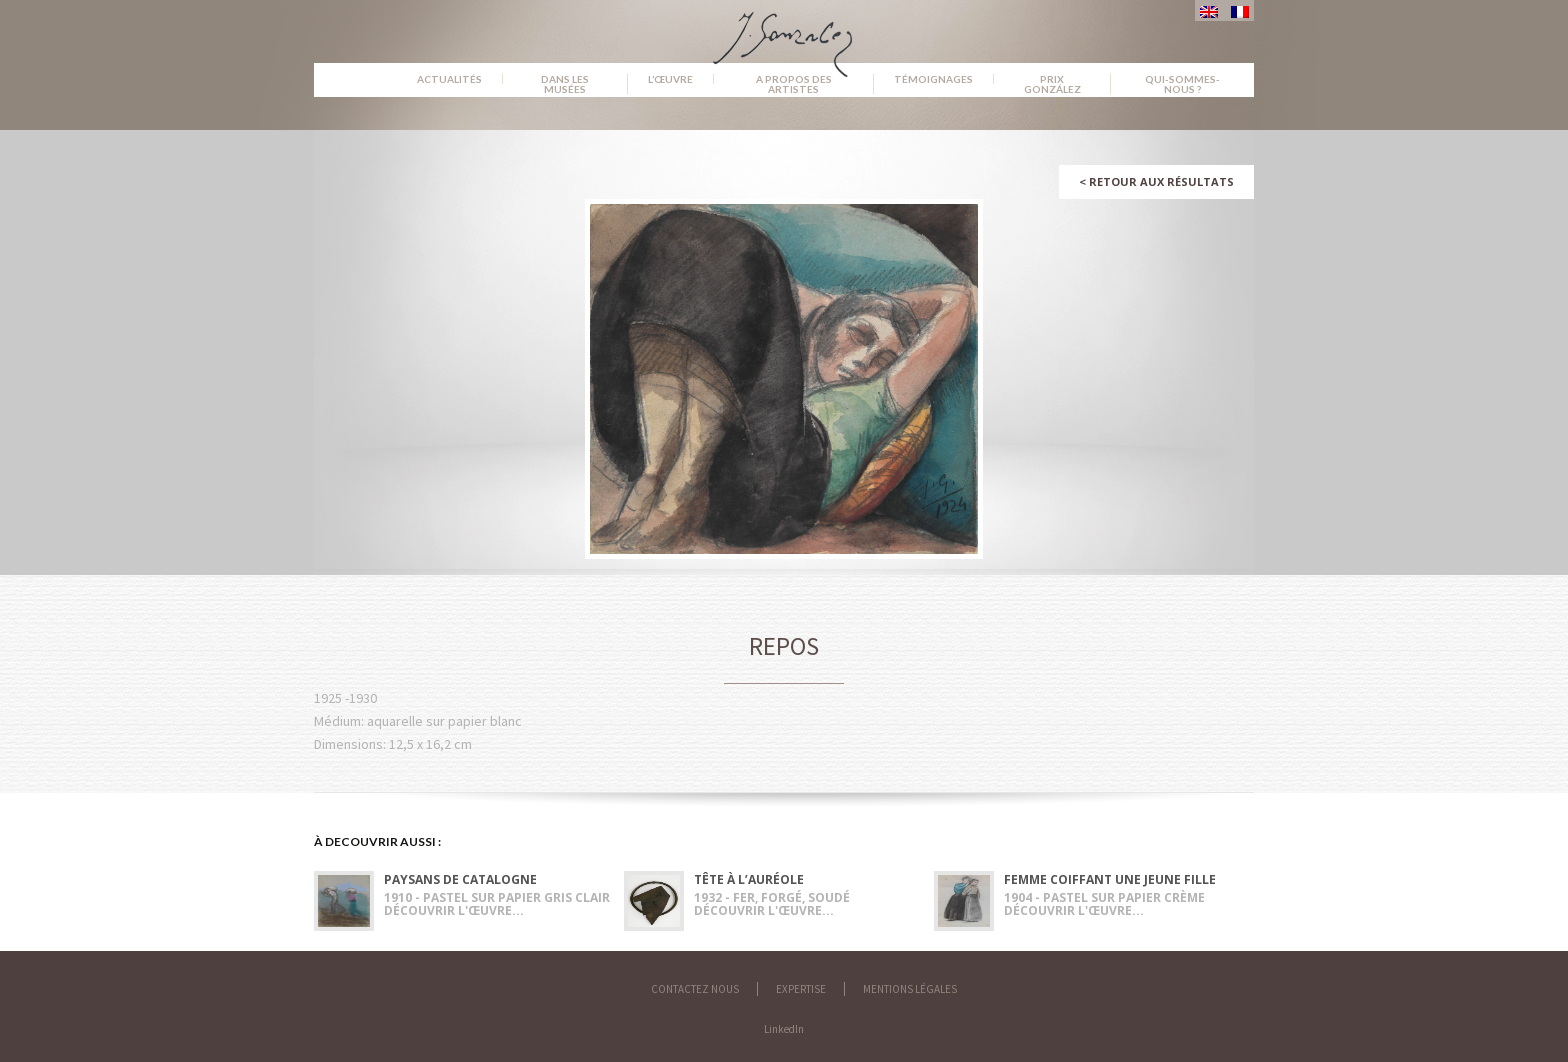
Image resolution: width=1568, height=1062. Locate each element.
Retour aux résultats (1156, 181)
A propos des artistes (794, 84)
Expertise (801, 989)
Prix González (1052, 84)
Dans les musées (565, 84)
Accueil (355, 79)
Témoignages (933, 79)
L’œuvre (670, 79)
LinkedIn (784, 1029)
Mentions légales (910, 989)
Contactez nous (695, 989)
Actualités (449, 79)
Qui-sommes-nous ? (1182, 84)
